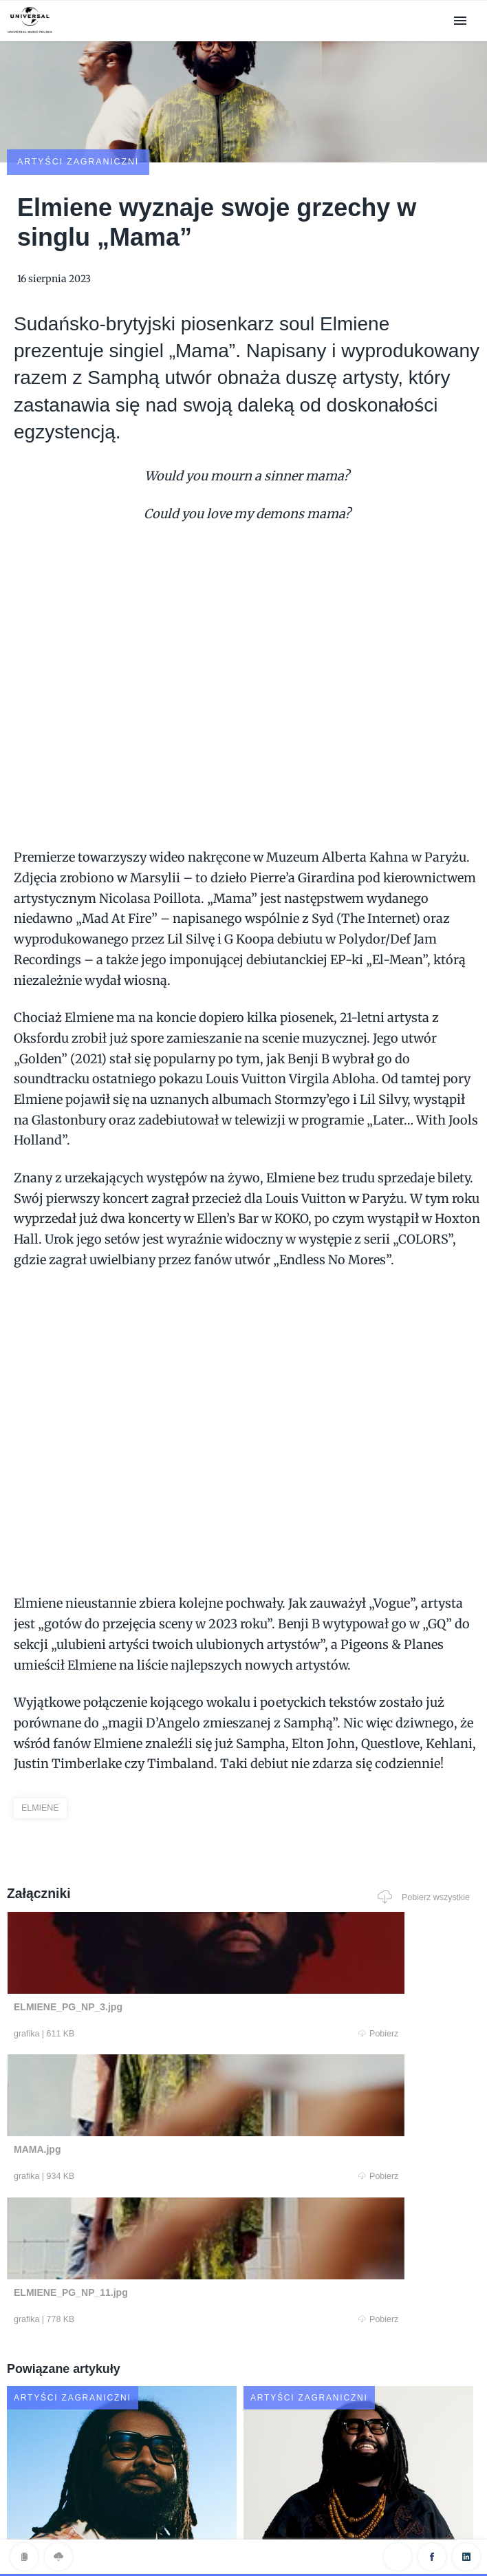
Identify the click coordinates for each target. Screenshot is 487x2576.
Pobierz (129, 1954)
